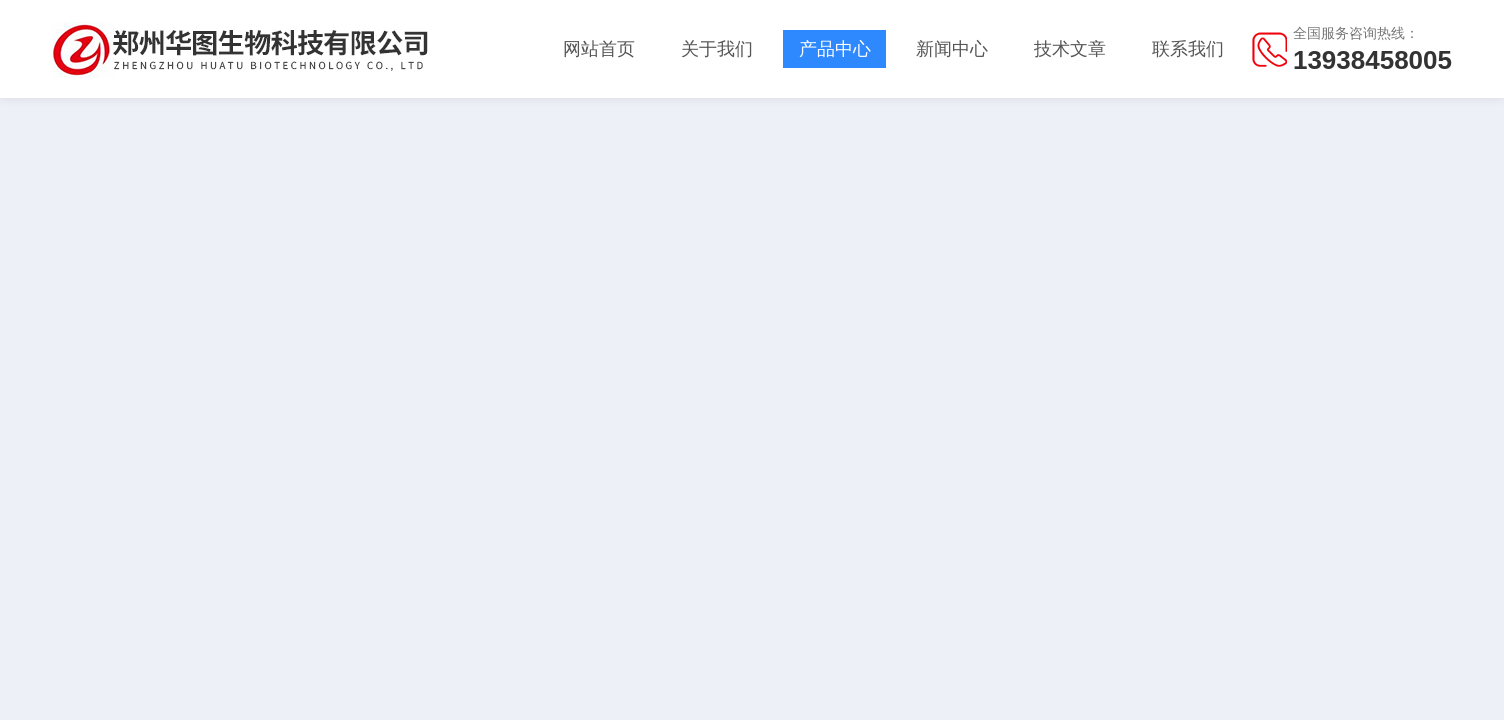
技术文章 (1070, 49)
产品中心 (835, 49)
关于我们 (717, 49)
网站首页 (599, 49)
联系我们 (1188, 49)
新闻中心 (952, 49)
